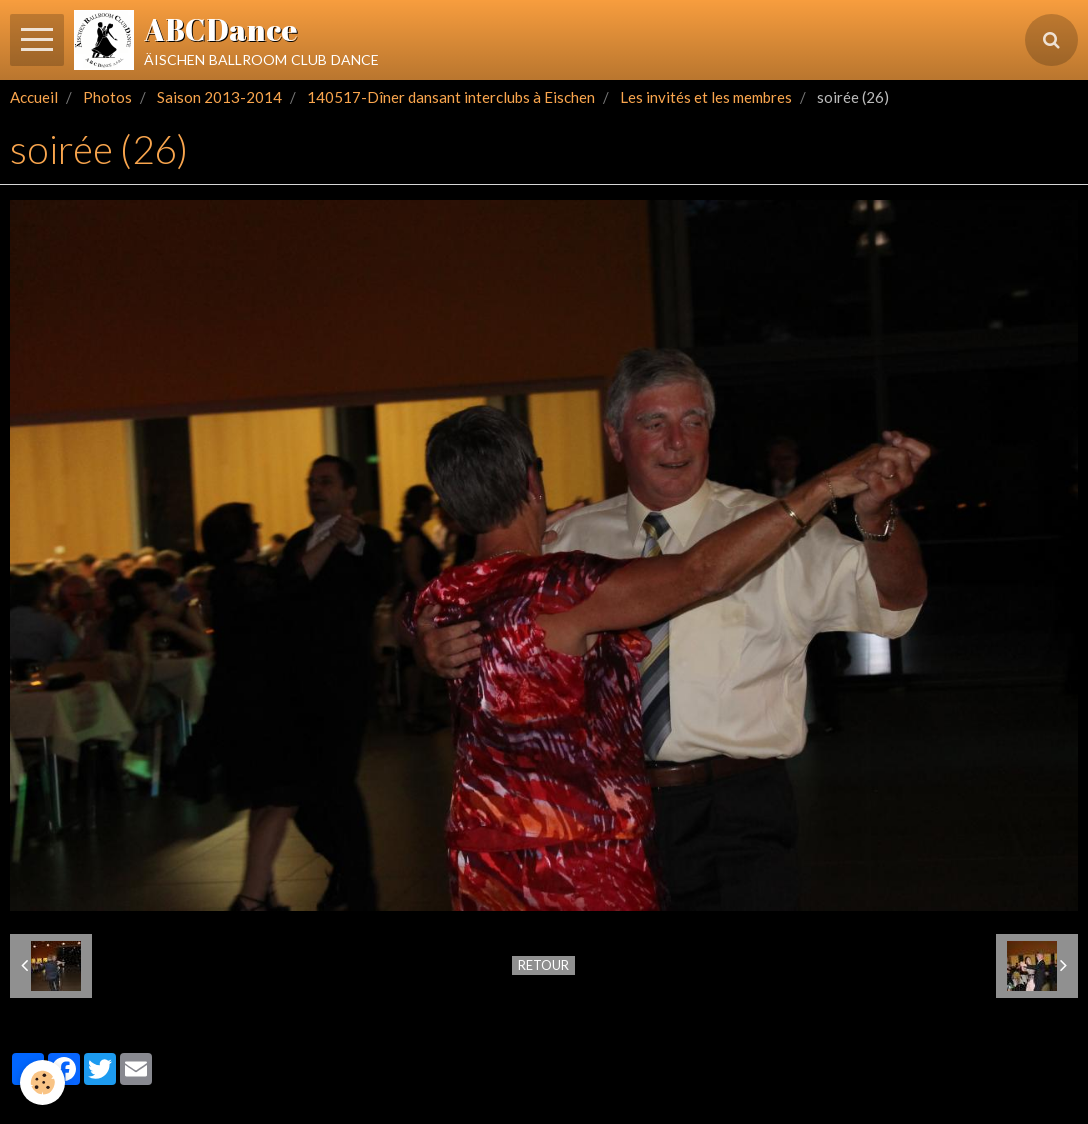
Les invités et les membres (706, 97)
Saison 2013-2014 (219, 97)
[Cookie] (42, 1082)
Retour (543, 965)
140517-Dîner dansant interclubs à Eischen (451, 97)
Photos (107, 97)
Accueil (34, 97)
